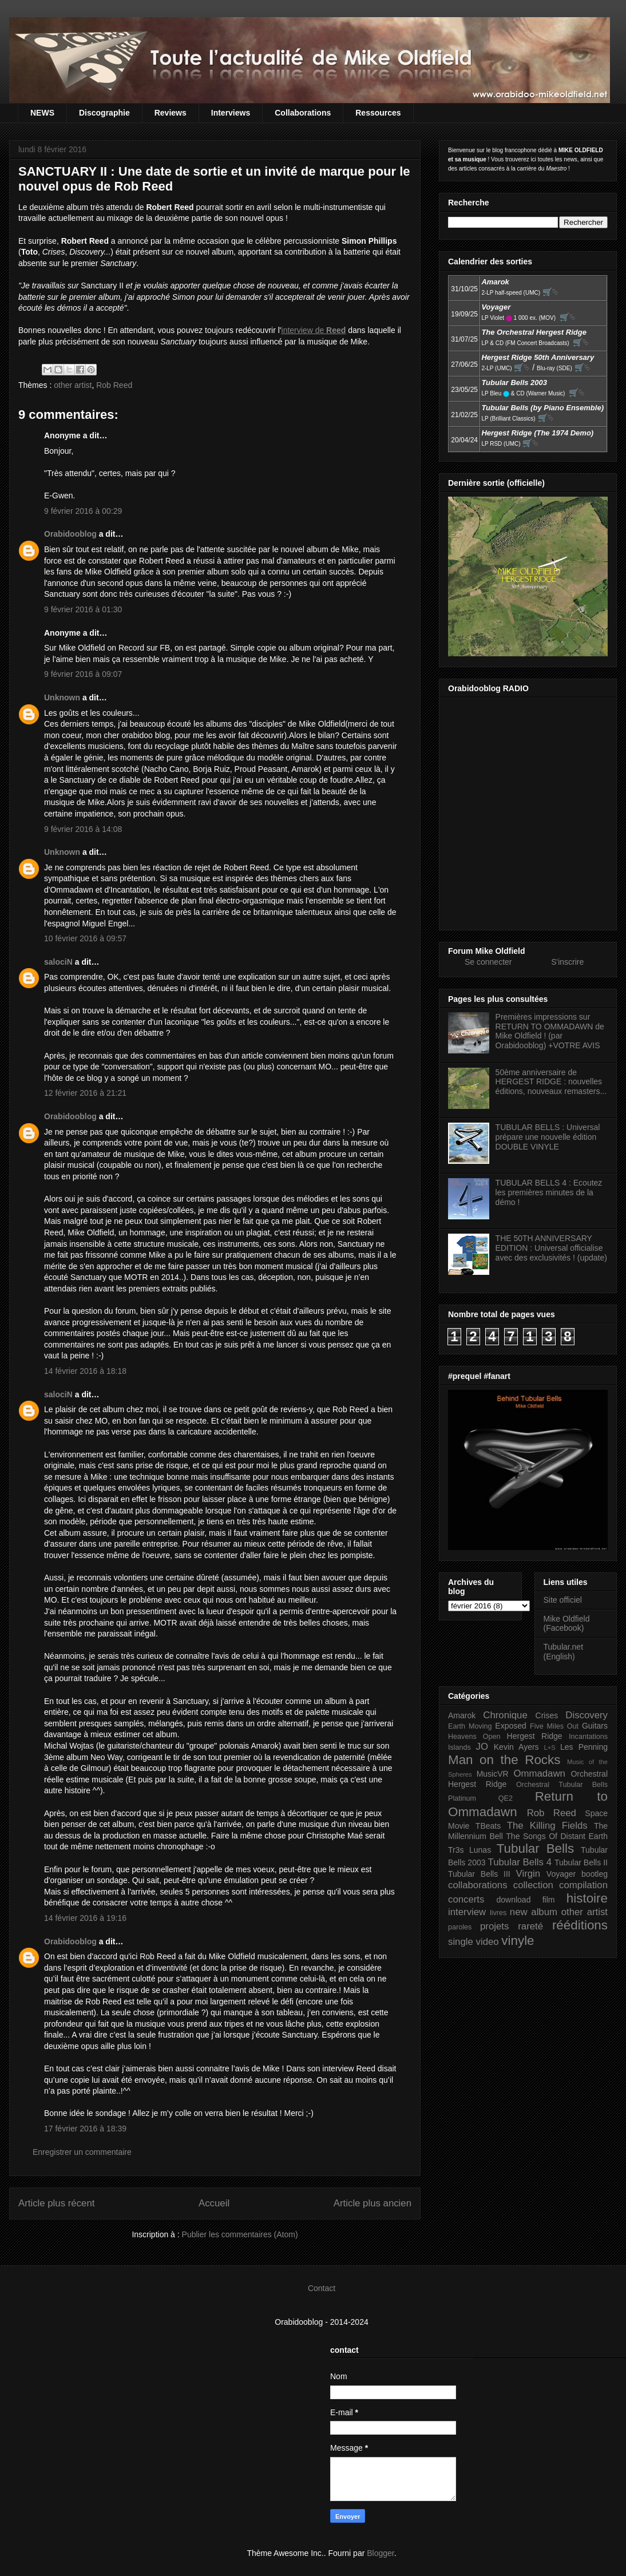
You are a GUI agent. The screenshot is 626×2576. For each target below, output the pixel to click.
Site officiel (563, 1599)
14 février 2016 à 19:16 (85, 1918)
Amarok (462, 1715)
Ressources (378, 112)
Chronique (505, 1715)
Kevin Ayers (516, 1746)
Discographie (104, 112)
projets (494, 1926)
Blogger (380, 2553)
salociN (58, 961)
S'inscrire (567, 961)
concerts (466, 1899)
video (487, 1941)
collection (533, 1885)
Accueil (214, 2203)
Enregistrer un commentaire (82, 2152)
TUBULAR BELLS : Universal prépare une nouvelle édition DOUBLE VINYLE (548, 1137)
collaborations (478, 1885)
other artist (73, 385)
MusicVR (493, 1773)
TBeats (488, 1825)
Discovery (586, 1715)
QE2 (505, 1798)
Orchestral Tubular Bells (562, 1785)
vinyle (517, 1940)
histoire (587, 1898)
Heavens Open (474, 1737)
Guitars (595, 1725)
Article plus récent (56, 2203)
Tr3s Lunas (469, 1849)
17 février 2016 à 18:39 (85, 2128)
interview (467, 1912)
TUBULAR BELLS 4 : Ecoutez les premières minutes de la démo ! (549, 1192)
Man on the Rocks (504, 1760)
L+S (550, 1747)
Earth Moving (470, 1726)
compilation (583, 1885)
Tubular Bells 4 (520, 1862)
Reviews (170, 112)
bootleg (594, 1874)
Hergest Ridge (534, 1736)
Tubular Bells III (479, 1874)
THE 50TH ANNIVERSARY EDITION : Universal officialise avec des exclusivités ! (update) (551, 1248)
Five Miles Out (554, 1726)
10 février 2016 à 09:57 (85, 938)
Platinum (462, 1798)
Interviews (230, 112)
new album (533, 1912)
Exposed (510, 1725)
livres (498, 1913)
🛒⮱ (550, 291)
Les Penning (584, 1746)
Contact (321, 2288)
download (514, 1899)
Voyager (561, 1874)
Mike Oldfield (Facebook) (567, 1623)
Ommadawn (539, 1773)
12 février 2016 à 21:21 (85, 1092)
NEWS (42, 112)
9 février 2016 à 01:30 (83, 609)
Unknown (62, 697)
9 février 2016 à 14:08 (83, 829)
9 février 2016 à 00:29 (83, 511)
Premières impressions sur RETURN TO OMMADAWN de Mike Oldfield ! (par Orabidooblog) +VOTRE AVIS (550, 1031)
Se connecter (488, 961)
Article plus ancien (372, 2203)
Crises (547, 1715)
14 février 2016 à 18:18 (85, 1371)
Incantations (588, 1737)
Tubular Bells (535, 1848)
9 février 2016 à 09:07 (83, 674)
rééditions (580, 1925)
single (460, 1941)
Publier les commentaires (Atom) (240, 2234)
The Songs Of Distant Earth (557, 1836)
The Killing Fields (547, 1825)
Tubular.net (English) (564, 1651)
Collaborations (303, 112)
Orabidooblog (70, 533)
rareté (530, 1926)
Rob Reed (114, 385)
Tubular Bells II (581, 1862)
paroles (460, 1927)
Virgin (528, 1873)
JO (482, 1746)
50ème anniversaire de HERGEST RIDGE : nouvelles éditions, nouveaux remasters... (551, 1082)
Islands (459, 1747)
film (548, 1899)
